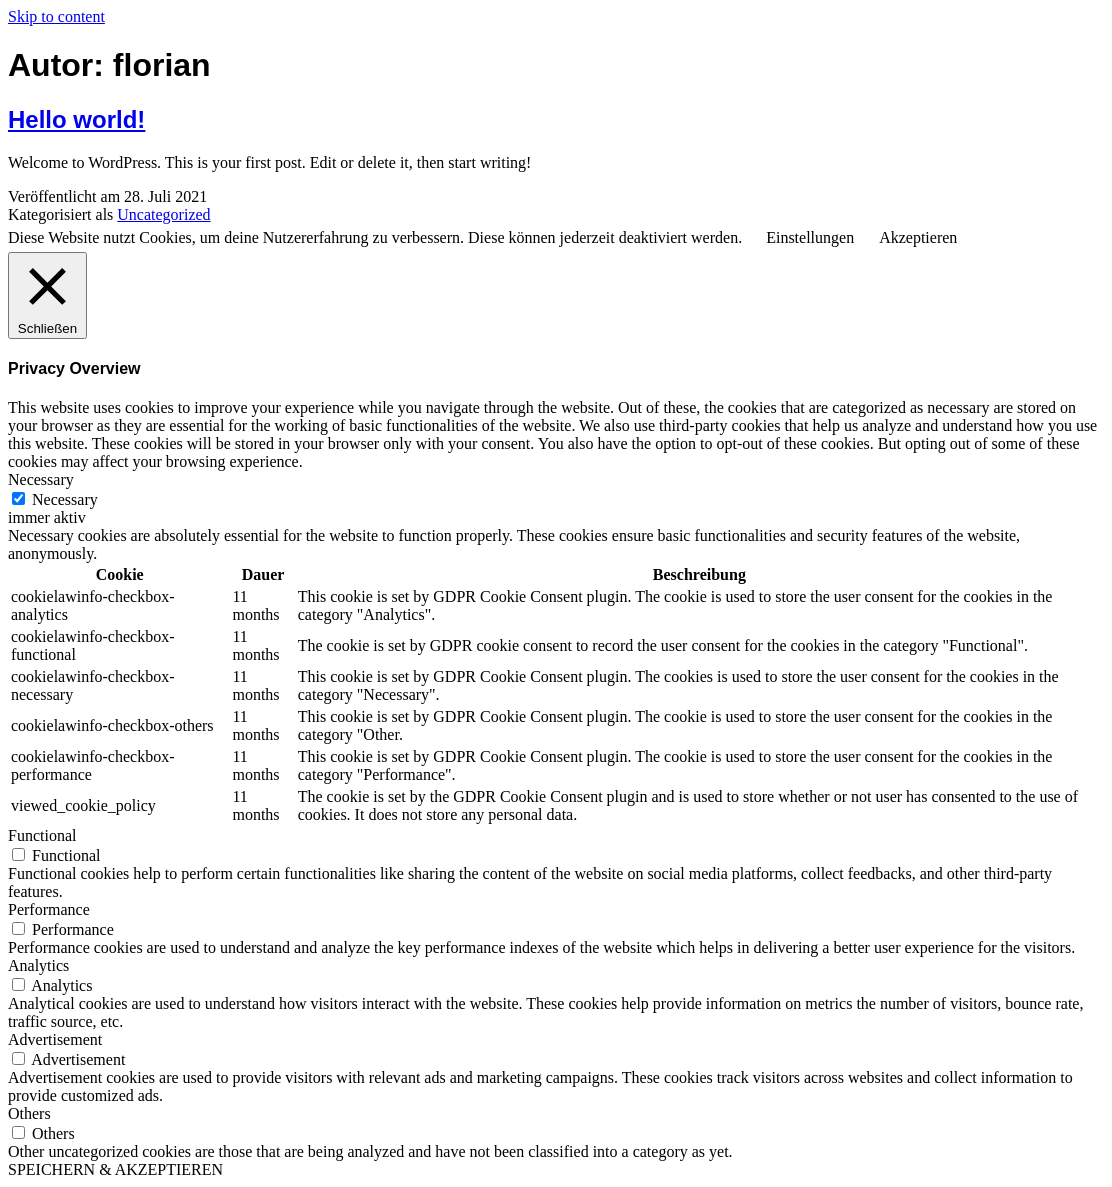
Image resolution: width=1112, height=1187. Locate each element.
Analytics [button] (38, 965)
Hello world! (76, 119)
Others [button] (29, 1113)
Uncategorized (163, 214)
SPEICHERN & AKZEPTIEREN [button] (115, 1169)
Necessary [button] (41, 479)
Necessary (65, 499)
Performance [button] (49, 909)
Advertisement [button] (55, 1039)
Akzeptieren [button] (918, 237)
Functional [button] (42, 835)
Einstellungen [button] (810, 237)
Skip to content (56, 16)
